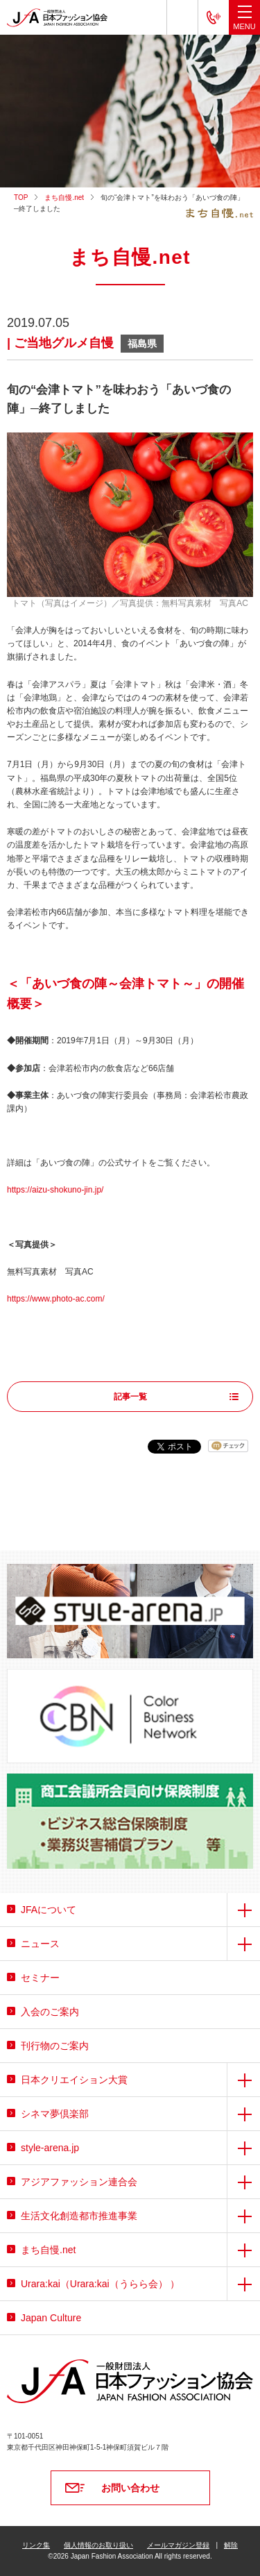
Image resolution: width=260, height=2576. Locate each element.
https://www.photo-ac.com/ (56, 1299)
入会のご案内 (50, 2011)
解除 (231, 2545)
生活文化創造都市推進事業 (79, 2215)
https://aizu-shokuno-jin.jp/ (55, 1190)
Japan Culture (51, 2317)
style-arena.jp (50, 2147)
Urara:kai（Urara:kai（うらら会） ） (100, 2283)
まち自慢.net (64, 197)
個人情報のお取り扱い (98, 2545)
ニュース (40, 1943)
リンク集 (36, 2545)
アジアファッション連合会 (79, 2181)
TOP (21, 197)
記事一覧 (130, 1396)
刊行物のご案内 (55, 2045)
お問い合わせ (130, 2487)
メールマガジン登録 (178, 2545)
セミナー (40, 1977)
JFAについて (48, 1909)
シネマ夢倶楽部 (55, 2113)
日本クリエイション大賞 (74, 2079)
